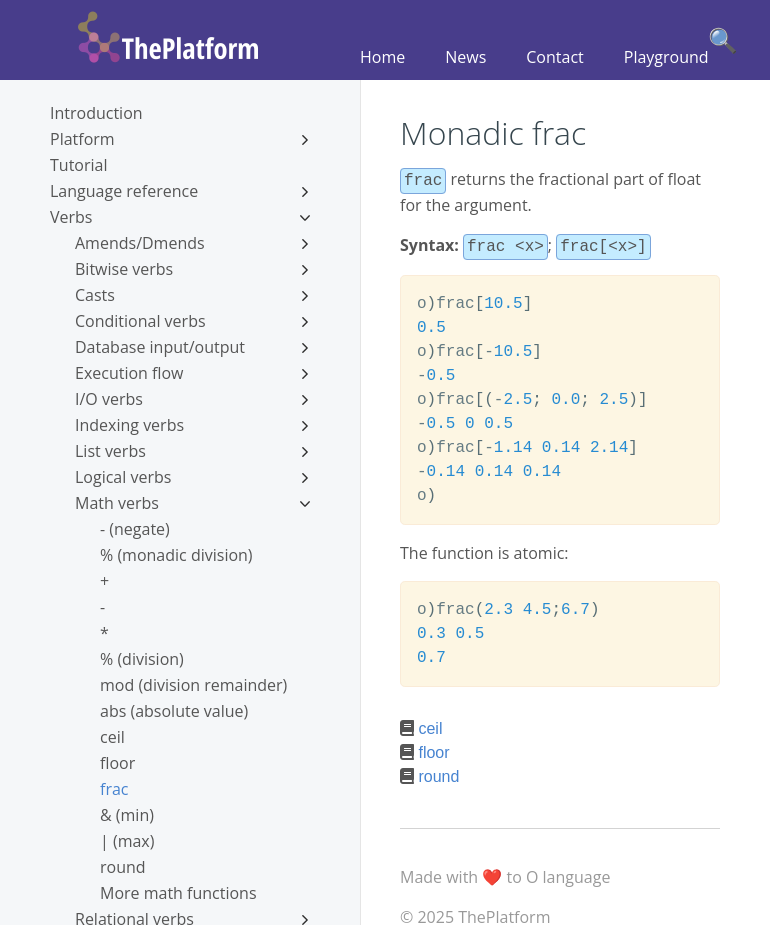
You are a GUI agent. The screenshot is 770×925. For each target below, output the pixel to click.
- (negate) (135, 529)
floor (117, 763)
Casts (192, 295)
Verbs (180, 217)
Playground (666, 57)
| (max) (127, 841)
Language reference (180, 191)
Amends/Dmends (192, 243)
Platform (180, 139)
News (465, 57)
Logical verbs (192, 477)
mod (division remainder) (193, 685)
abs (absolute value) (174, 711)
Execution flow (192, 373)
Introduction (96, 113)
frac (114, 789)
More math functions (178, 893)
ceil (112, 737)
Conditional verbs (192, 321)
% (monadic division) (176, 555)
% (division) (142, 659)
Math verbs (192, 503)
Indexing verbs (192, 425)
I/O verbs (192, 399)
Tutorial (78, 165)
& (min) (127, 815)
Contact (554, 57)
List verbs (192, 451)
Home (382, 57)
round (123, 867)
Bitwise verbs (192, 269)
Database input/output (192, 347)
